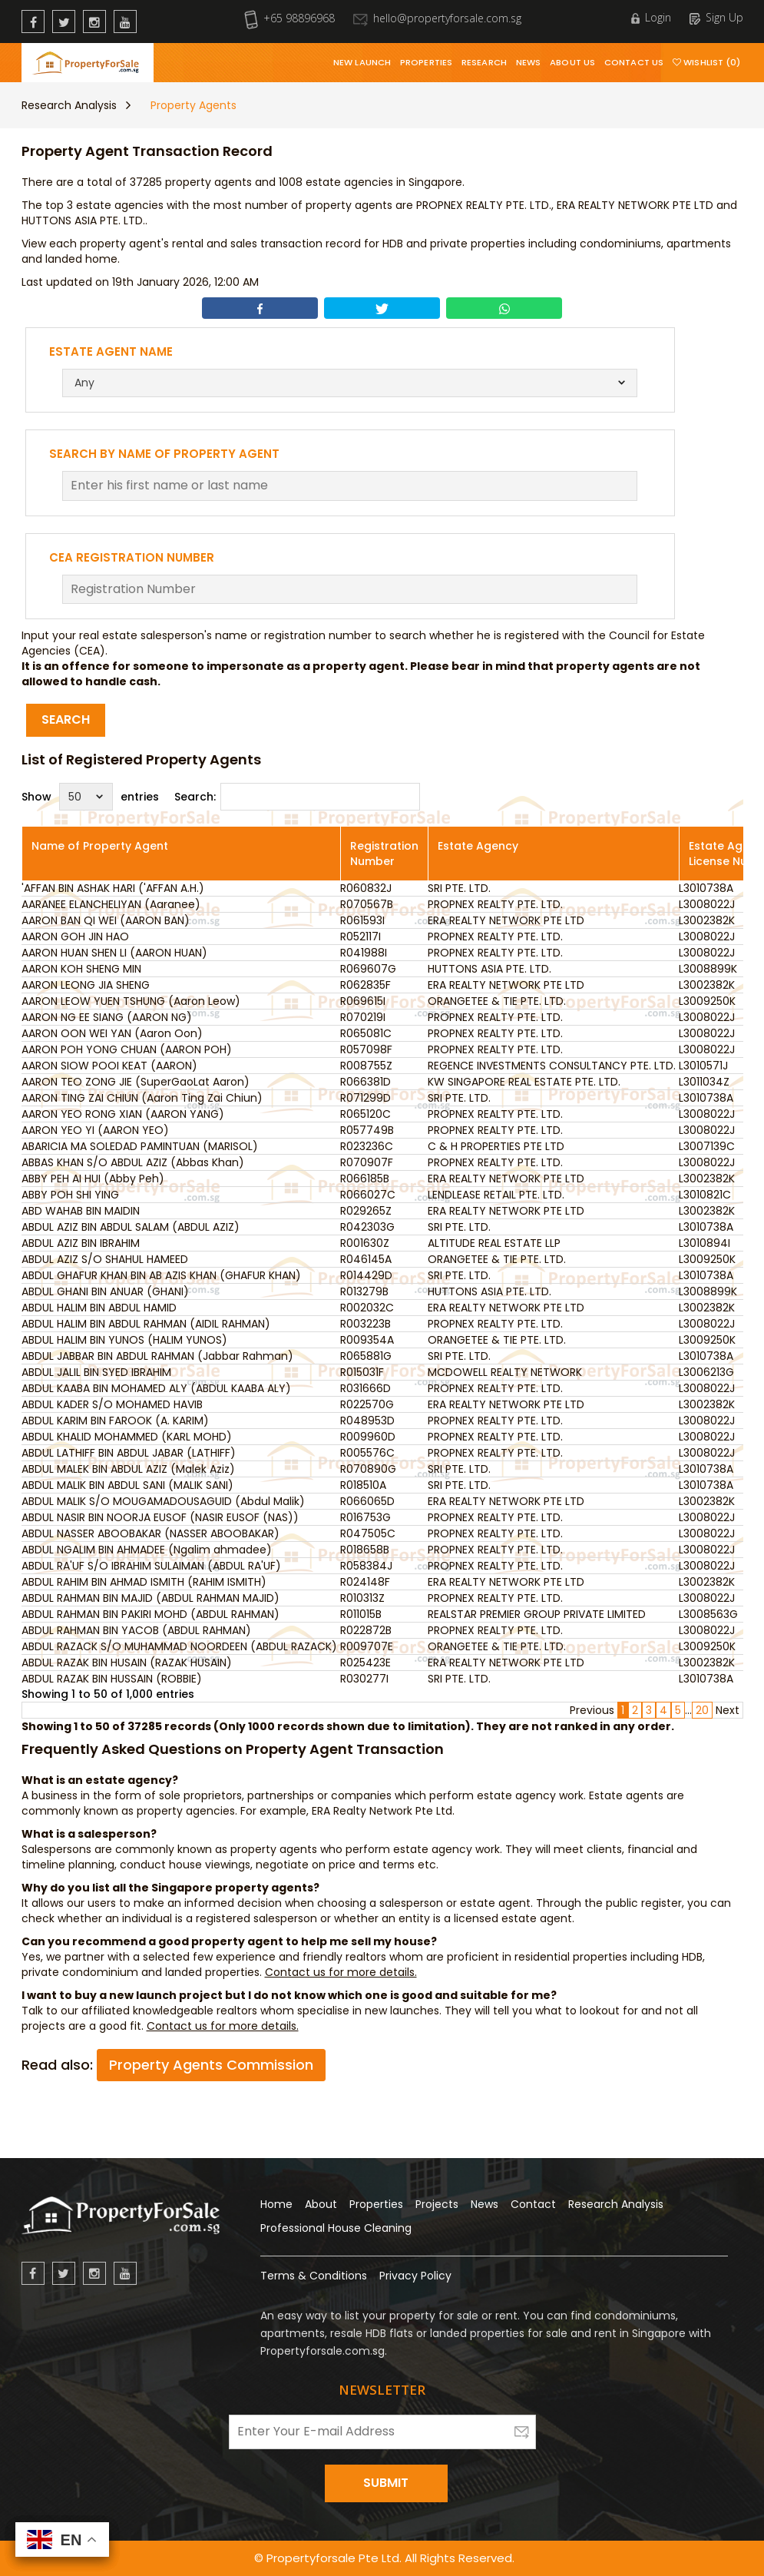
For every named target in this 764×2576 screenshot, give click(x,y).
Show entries (90, 797)
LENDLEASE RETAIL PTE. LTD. (496, 1194)
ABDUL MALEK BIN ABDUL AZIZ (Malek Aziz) (128, 1469)
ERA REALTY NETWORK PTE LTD (506, 920)
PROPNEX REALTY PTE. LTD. (495, 904)
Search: (297, 797)
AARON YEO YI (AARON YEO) (95, 1130)
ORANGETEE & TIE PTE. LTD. (497, 1001)
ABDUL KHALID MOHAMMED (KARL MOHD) (126, 1436)
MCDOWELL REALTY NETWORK (505, 1372)
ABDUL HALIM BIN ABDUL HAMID (99, 1307)
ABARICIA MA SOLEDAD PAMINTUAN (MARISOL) (139, 1146)
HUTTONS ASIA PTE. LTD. (489, 968)
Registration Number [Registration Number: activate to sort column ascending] (384, 853)
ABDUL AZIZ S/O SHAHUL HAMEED (104, 1259)
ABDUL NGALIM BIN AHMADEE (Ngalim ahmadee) (146, 1549)
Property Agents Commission (211, 2064)
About (321, 2204)
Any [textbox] (84, 382)
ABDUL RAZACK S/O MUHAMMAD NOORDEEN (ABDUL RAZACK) (179, 1646)
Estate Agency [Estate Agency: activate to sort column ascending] (478, 846)
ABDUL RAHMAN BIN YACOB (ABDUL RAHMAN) (136, 1630)
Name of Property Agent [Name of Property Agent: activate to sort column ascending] (99, 846)
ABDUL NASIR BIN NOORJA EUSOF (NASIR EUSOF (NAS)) (160, 1517)
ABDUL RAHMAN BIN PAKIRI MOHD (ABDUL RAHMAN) (150, 1614)
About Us (572, 62)
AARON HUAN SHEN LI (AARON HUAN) (114, 952)
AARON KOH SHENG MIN (81, 968)
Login (651, 17)
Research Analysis (69, 105)
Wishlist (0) (706, 62)
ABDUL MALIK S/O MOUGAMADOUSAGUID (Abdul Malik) (163, 1501)
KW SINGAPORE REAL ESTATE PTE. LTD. (524, 1081)
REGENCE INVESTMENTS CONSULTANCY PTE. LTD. (552, 1065)
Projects (436, 2204)
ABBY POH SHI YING (70, 1194)
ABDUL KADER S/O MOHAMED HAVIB (112, 1404)
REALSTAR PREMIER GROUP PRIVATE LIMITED (537, 1614)
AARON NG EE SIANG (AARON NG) (106, 1017)
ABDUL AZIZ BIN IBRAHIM (80, 1243)
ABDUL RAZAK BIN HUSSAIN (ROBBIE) (111, 1678)
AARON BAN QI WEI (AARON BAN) (105, 920)
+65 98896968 (289, 18)
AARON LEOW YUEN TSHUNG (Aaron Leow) (130, 1001)
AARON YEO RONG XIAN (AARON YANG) (122, 1114)
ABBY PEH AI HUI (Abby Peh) (92, 1178)
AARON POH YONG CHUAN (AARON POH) (126, 1049)
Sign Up (716, 17)
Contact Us (633, 62)
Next (727, 1710)
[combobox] (349, 383)
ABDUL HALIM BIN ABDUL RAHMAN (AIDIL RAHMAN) (145, 1323)
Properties (426, 62)
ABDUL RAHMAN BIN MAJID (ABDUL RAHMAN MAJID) (150, 1598)
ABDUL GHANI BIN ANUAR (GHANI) (105, 1291)
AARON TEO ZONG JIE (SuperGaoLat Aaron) (135, 1081)
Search (65, 719)
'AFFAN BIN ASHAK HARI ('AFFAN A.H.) (112, 888)
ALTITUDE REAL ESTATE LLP (494, 1243)
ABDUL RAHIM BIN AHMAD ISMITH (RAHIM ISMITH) (143, 1582)
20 (702, 1710)
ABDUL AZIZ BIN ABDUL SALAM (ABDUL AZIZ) (130, 1227)
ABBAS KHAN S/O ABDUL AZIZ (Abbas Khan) (132, 1162)
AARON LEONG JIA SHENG (85, 985)
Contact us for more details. (341, 1972)
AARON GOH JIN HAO (75, 936)
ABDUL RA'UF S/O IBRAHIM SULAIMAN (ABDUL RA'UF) (151, 1565)
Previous (592, 1710)
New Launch (362, 62)
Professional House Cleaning (336, 2228)
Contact (533, 2204)
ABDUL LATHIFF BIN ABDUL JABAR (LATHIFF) (128, 1452)
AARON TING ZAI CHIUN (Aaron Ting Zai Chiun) (142, 1098)
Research (484, 62)
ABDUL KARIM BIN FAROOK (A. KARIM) (115, 1420)
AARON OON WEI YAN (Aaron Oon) (112, 1033)
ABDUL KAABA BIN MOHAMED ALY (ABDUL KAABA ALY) (156, 1388)
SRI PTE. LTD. (459, 888)
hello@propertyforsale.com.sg (437, 18)
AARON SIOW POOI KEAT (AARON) (109, 1065)
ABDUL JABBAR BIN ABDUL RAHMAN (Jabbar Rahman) (157, 1356)
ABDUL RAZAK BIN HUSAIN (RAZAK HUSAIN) (126, 1662)
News (528, 62)
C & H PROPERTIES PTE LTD (496, 1146)
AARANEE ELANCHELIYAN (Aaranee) (110, 904)
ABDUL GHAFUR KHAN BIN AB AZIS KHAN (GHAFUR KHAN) (161, 1275)
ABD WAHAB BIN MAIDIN (80, 1210)
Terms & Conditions (313, 2275)
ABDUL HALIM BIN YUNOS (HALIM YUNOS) (124, 1340)
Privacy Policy (415, 2275)
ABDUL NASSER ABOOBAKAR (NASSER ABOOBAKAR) (150, 1533)
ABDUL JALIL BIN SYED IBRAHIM (96, 1372)
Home (276, 2204)
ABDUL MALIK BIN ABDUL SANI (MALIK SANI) (127, 1485)
